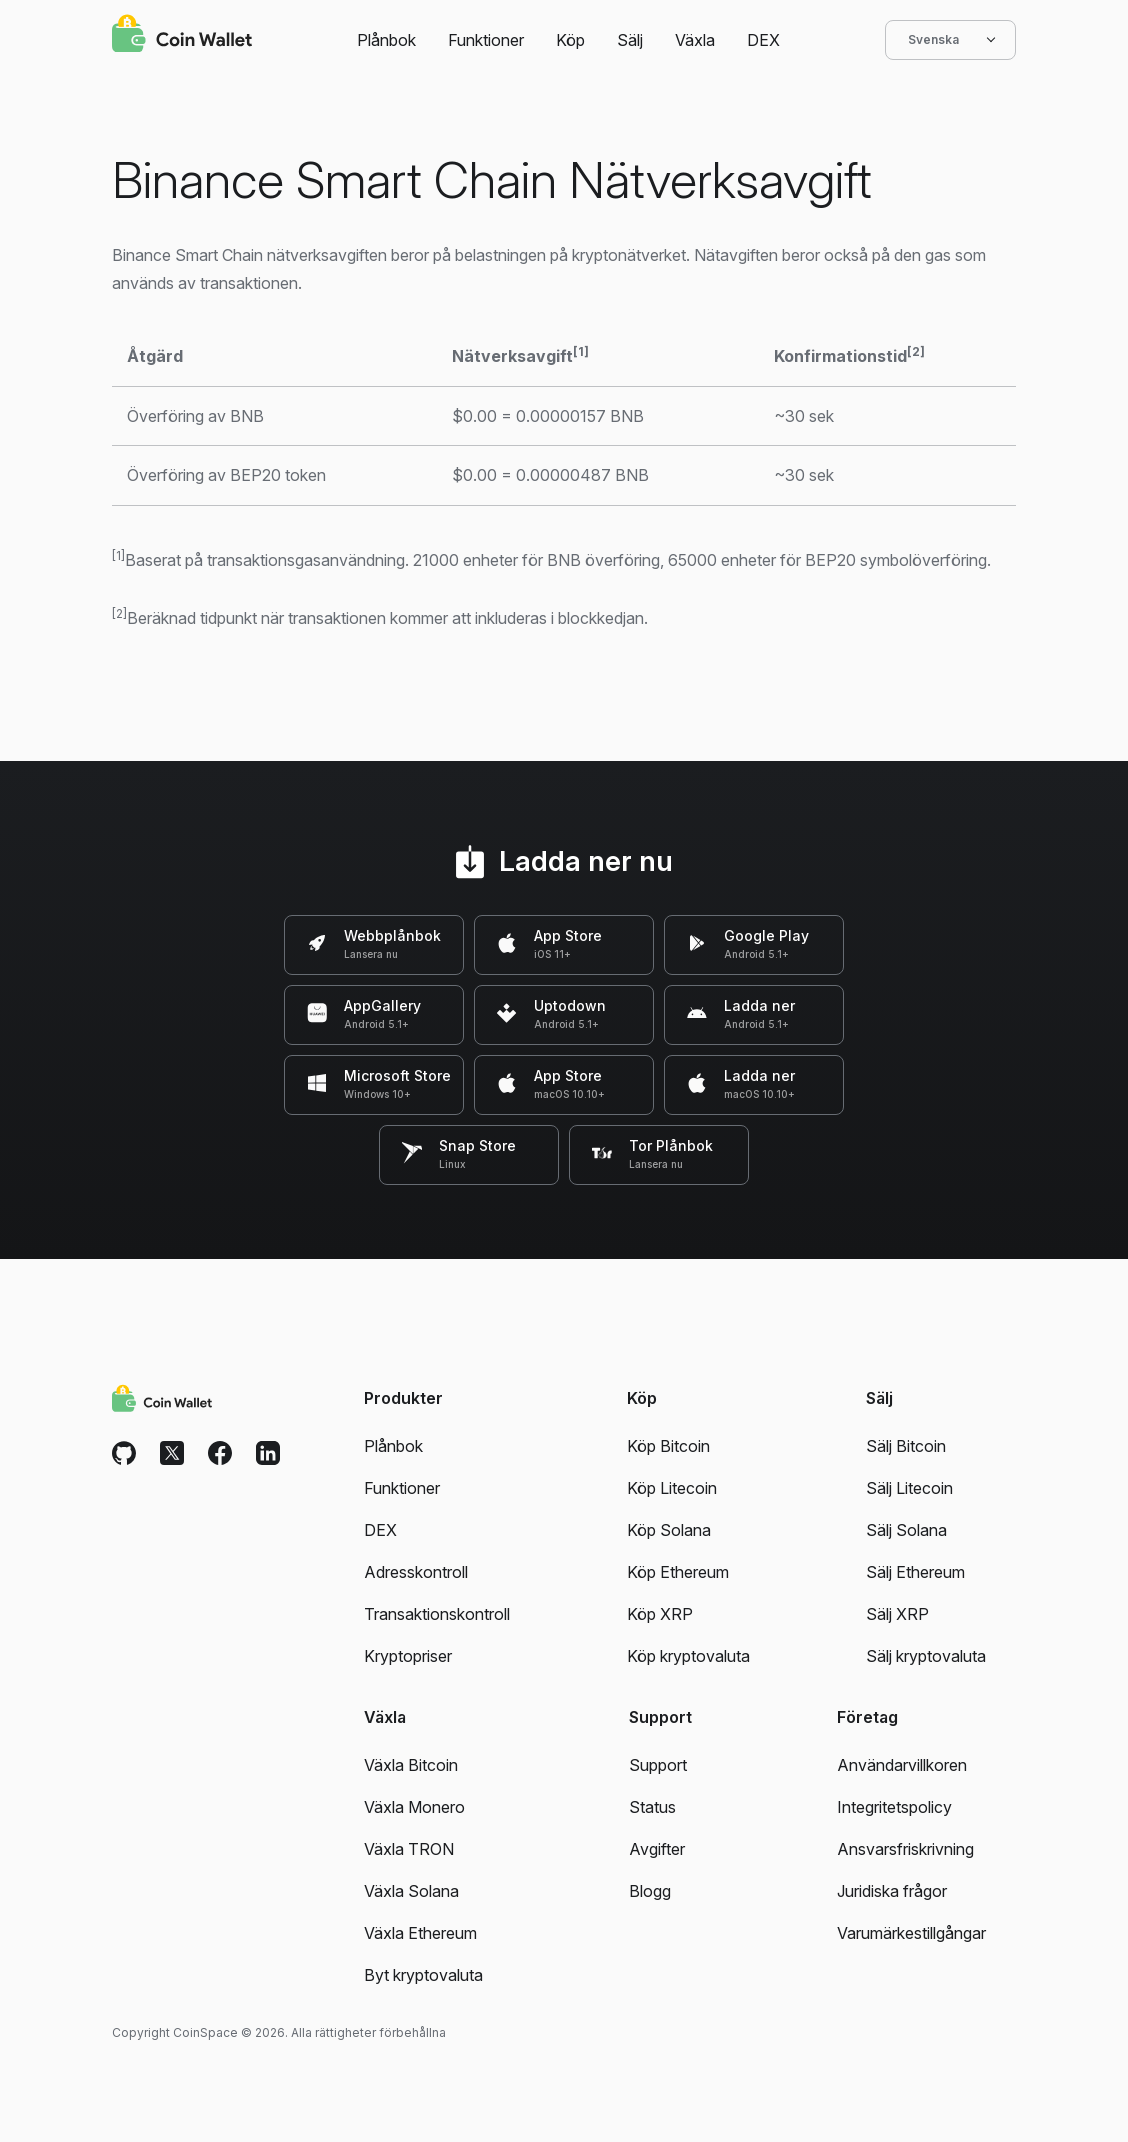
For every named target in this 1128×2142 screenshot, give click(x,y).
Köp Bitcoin (668, 1446)
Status (652, 1807)
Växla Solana (411, 1891)
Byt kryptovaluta (423, 1975)
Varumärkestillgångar (911, 1933)
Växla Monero (414, 1807)
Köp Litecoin (672, 1488)
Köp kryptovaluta (688, 1656)
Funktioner (486, 40)
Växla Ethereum (420, 1933)
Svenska (950, 40)
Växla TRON (409, 1849)
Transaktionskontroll (437, 1614)
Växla (695, 40)
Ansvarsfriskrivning (905, 1849)
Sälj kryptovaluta (926, 1656)
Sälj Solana (906, 1530)
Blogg (650, 1891)
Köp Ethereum (678, 1572)
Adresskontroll (416, 1572)
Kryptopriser (408, 1656)
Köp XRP (660, 1614)
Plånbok (386, 40)
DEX (763, 40)
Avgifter (657, 1849)
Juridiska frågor (892, 1891)
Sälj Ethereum (915, 1572)
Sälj (630, 40)
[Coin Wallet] (182, 36)
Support (658, 1765)
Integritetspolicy (894, 1807)
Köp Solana (669, 1530)
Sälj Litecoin (909, 1488)
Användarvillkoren (902, 1765)
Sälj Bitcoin (906, 1446)
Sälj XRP (897, 1614)
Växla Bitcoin (411, 1765)
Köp (570, 40)
